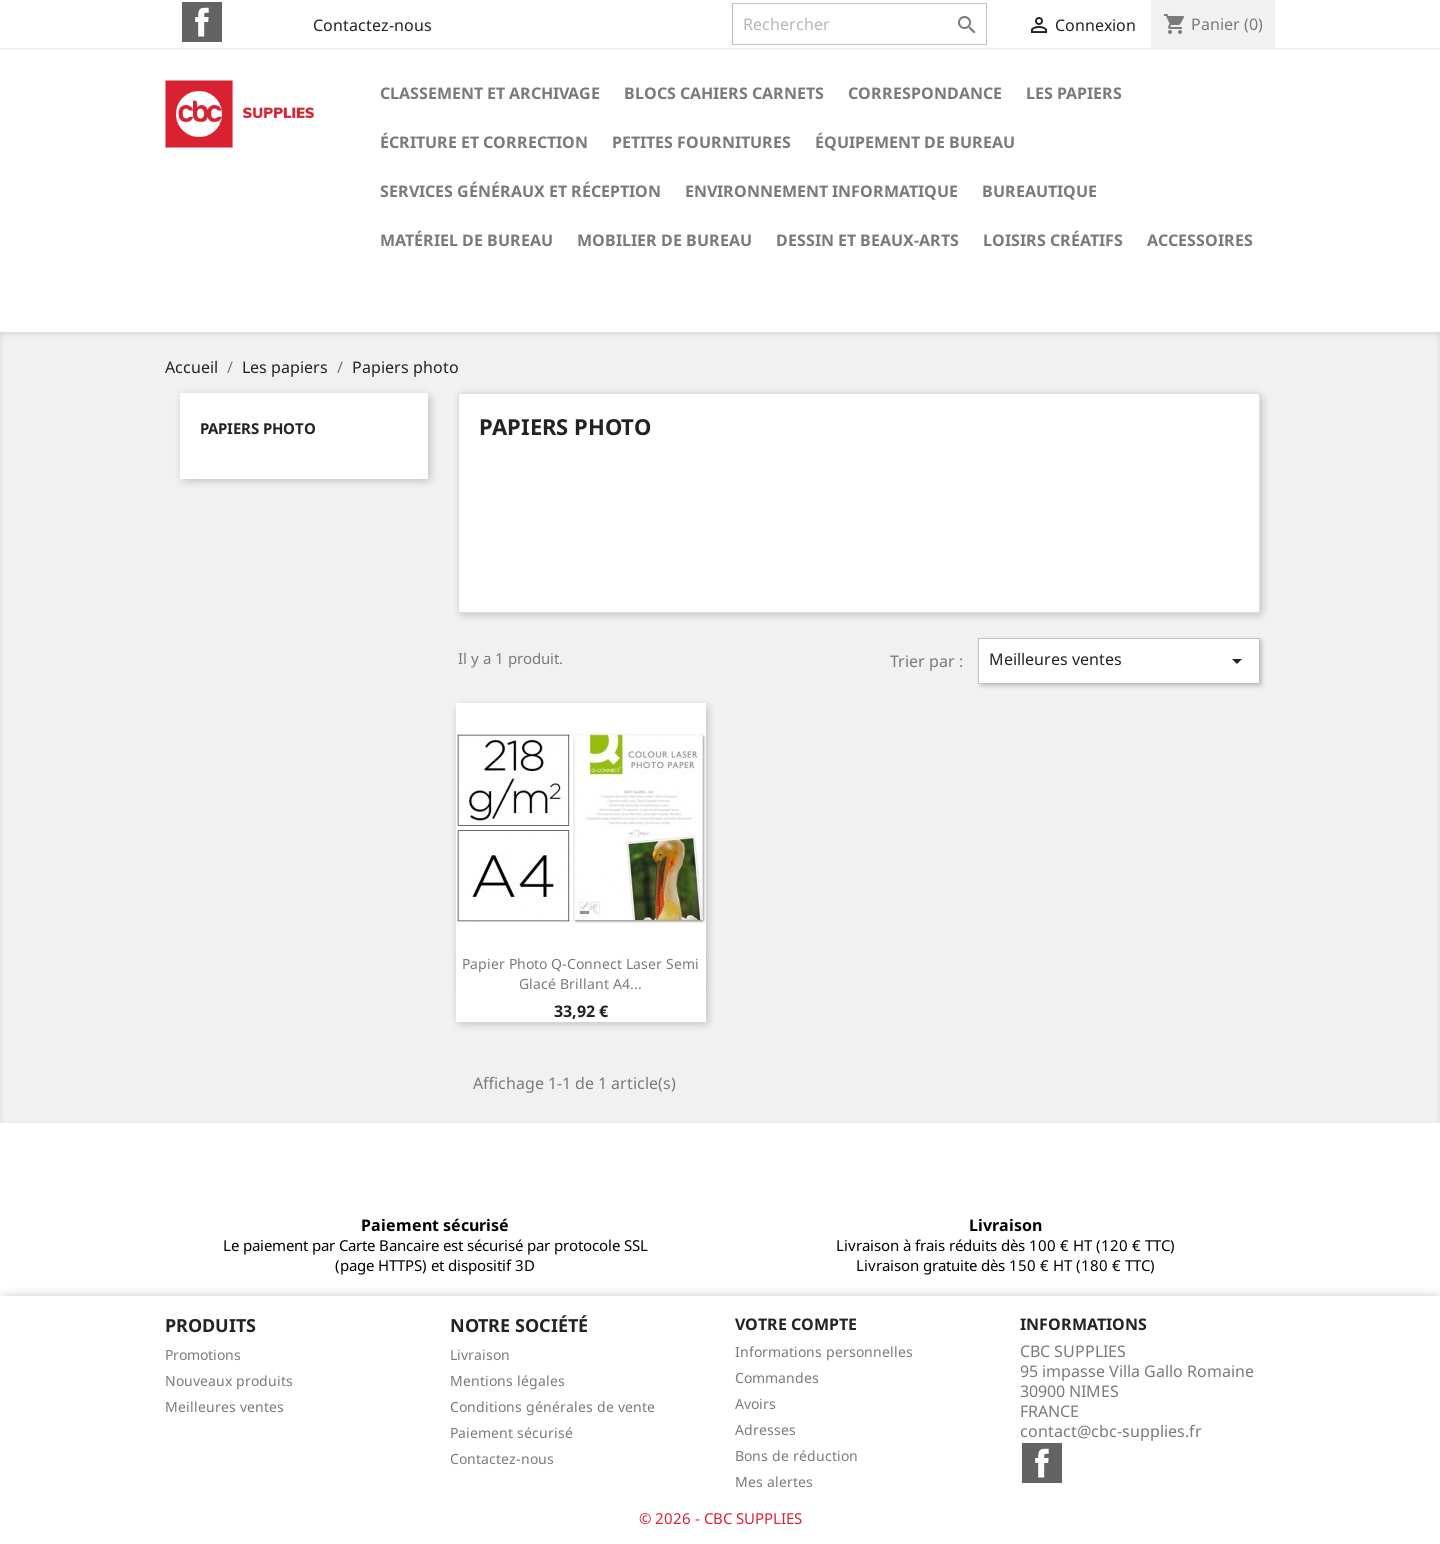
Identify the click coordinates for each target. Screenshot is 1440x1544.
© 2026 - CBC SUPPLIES (720, 1518)
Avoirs (755, 1403)
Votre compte (796, 1324)
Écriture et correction (484, 142)
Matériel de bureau (466, 240)
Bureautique (1039, 191)
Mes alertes (774, 1481)
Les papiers (1074, 93)
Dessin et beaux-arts (867, 240)
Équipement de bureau (915, 142)
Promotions (203, 1354)
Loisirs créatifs (1053, 240)
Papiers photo (258, 428)
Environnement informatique (821, 191)
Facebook (202, 22)
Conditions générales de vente (552, 1406)
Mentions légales (507, 1380)
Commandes (777, 1377)
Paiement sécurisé (511, 1432)
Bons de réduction (796, 1455)
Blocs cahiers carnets (724, 93)
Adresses (765, 1429)
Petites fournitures (701, 142)
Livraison (480, 1354)
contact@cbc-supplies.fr (1111, 1431)
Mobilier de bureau (664, 240)
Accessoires (1200, 240)
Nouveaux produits (229, 1380)
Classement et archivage (490, 93)
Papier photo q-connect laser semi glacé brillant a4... (580, 973)
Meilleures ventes (1119, 660)
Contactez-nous (372, 25)
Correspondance (925, 93)
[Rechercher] (859, 24)
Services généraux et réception (520, 191)
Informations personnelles (824, 1351)
